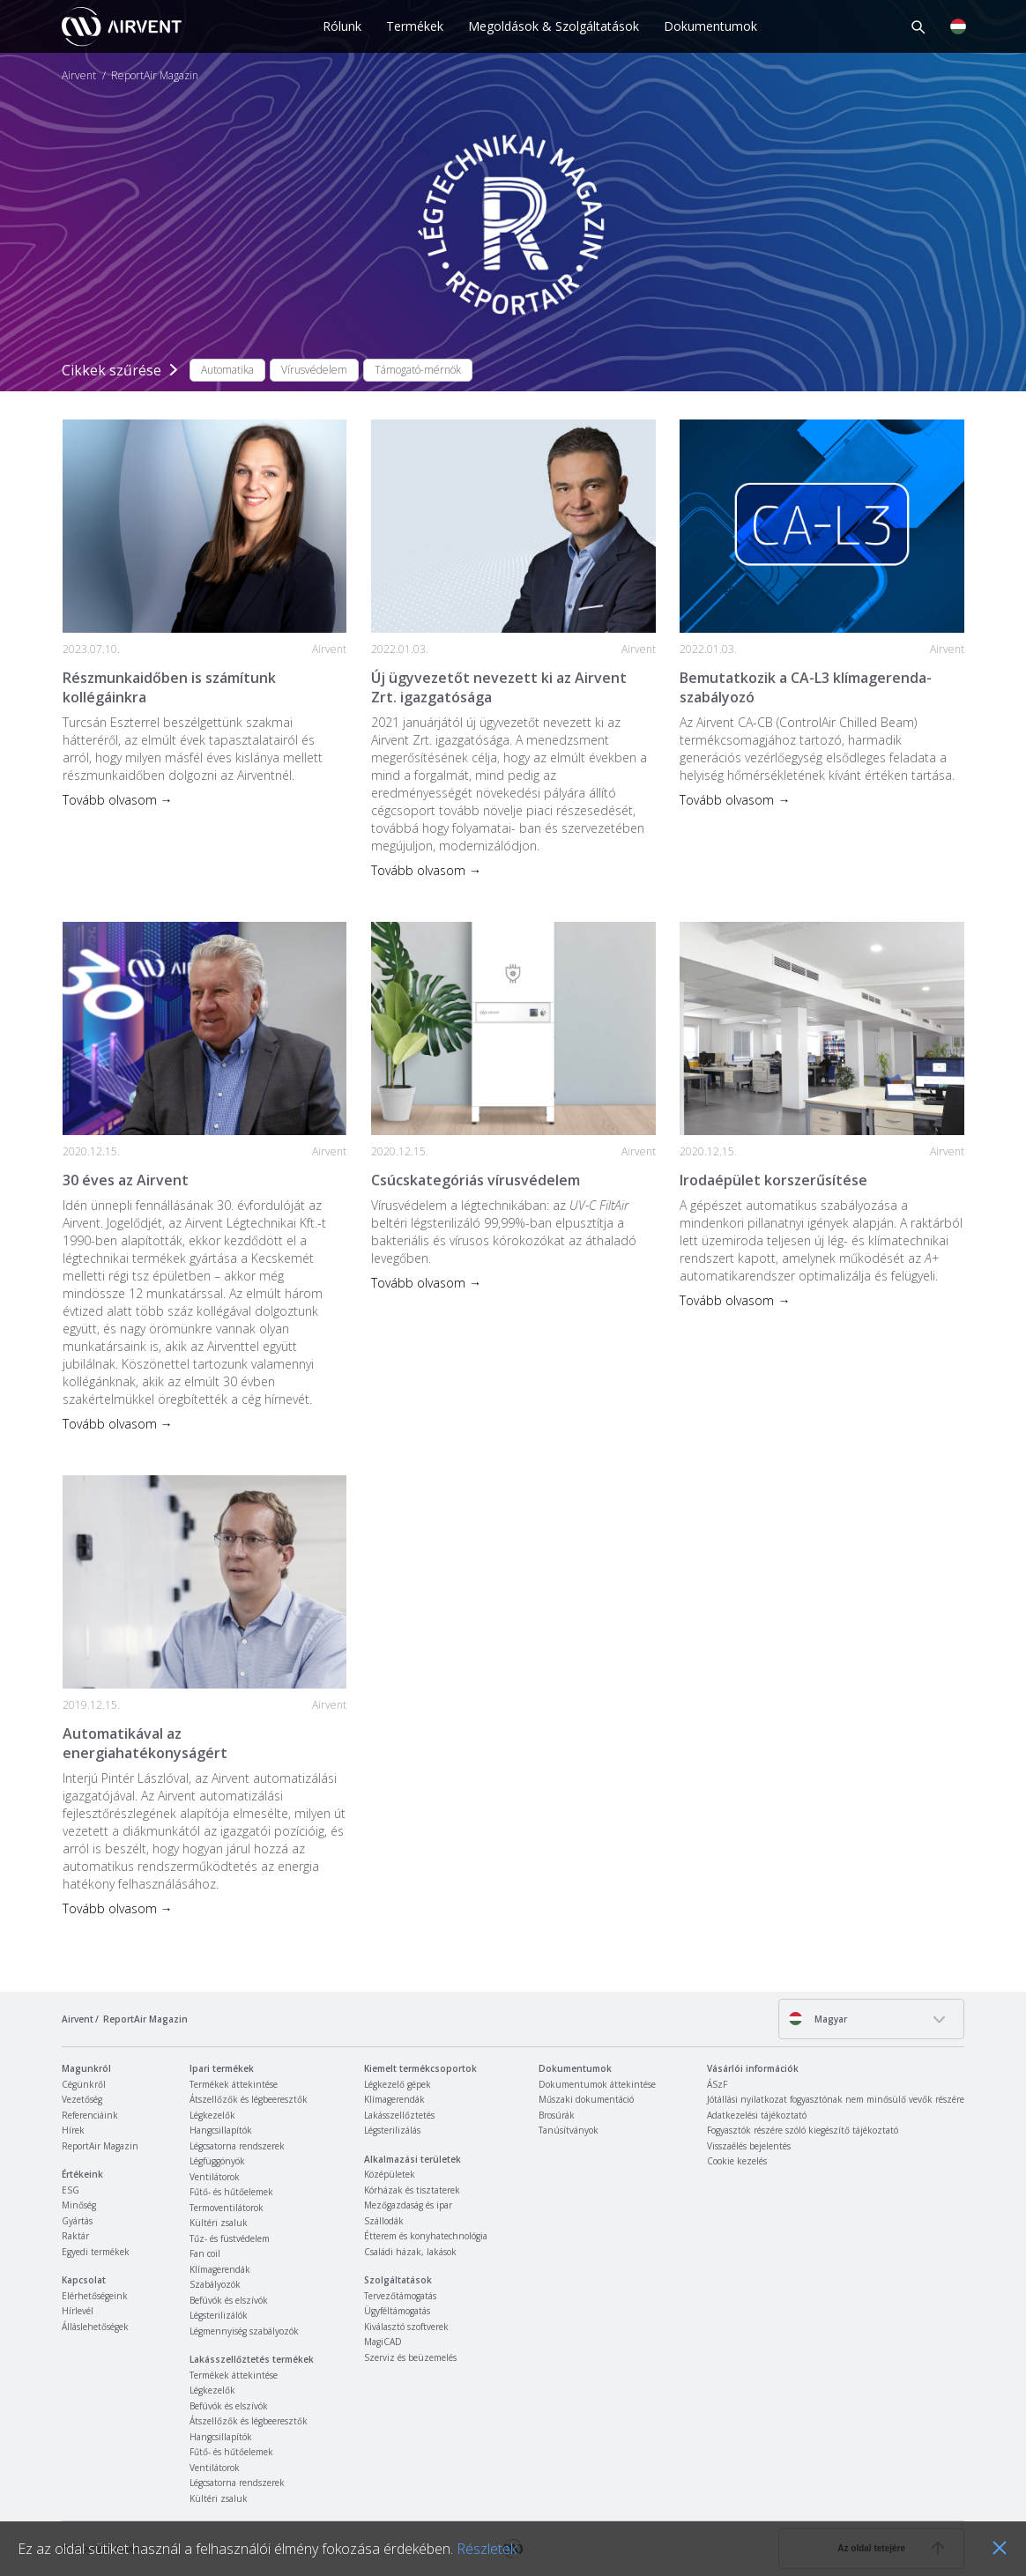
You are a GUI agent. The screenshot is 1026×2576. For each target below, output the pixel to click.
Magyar (817, 2018)
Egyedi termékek (96, 2252)
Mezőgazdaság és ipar (408, 2205)
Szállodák (384, 2221)
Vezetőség (82, 2099)
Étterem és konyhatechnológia (425, 2236)
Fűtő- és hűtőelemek (231, 2192)
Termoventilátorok (227, 2207)
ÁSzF (717, 2084)
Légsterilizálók (219, 2315)
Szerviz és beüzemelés (410, 2357)
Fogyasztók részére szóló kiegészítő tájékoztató (802, 2130)
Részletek (487, 2548)
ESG (70, 2190)
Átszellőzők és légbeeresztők (249, 2099)
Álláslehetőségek (95, 2326)
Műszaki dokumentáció (586, 2099)
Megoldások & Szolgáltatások (553, 26)
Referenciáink (90, 2115)
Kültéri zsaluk (219, 2222)
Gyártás (77, 2221)
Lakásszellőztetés (399, 2115)
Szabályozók (215, 2284)
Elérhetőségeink (95, 2296)
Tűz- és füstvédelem (230, 2238)
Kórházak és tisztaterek (412, 2190)
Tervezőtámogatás (400, 2296)
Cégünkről (84, 2084)
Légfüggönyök (217, 2161)
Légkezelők (212, 2115)
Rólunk (342, 26)
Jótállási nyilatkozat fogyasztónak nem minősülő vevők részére (835, 2099)
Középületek (389, 2174)
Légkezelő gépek (397, 2084)
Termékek (414, 26)
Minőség (79, 2205)
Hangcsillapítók (221, 2130)
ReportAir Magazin (100, 2146)
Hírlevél (77, 2311)
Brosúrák (557, 2115)
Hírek (73, 2130)
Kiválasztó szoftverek (406, 2326)
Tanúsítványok (568, 2130)
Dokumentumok (710, 26)
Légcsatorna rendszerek (237, 2146)
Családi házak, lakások (410, 2252)
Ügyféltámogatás (397, 2311)
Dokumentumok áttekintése (597, 2084)
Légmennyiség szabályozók (244, 2331)
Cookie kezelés (737, 2161)
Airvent (79, 76)
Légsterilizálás (392, 2130)
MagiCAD (383, 2341)
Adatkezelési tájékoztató (757, 2115)
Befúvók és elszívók (229, 2300)
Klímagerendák (220, 2269)
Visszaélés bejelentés (749, 2146)
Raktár (75, 2236)
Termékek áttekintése (234, 2084)
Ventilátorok (215, 2177)
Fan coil (205, 2253)
